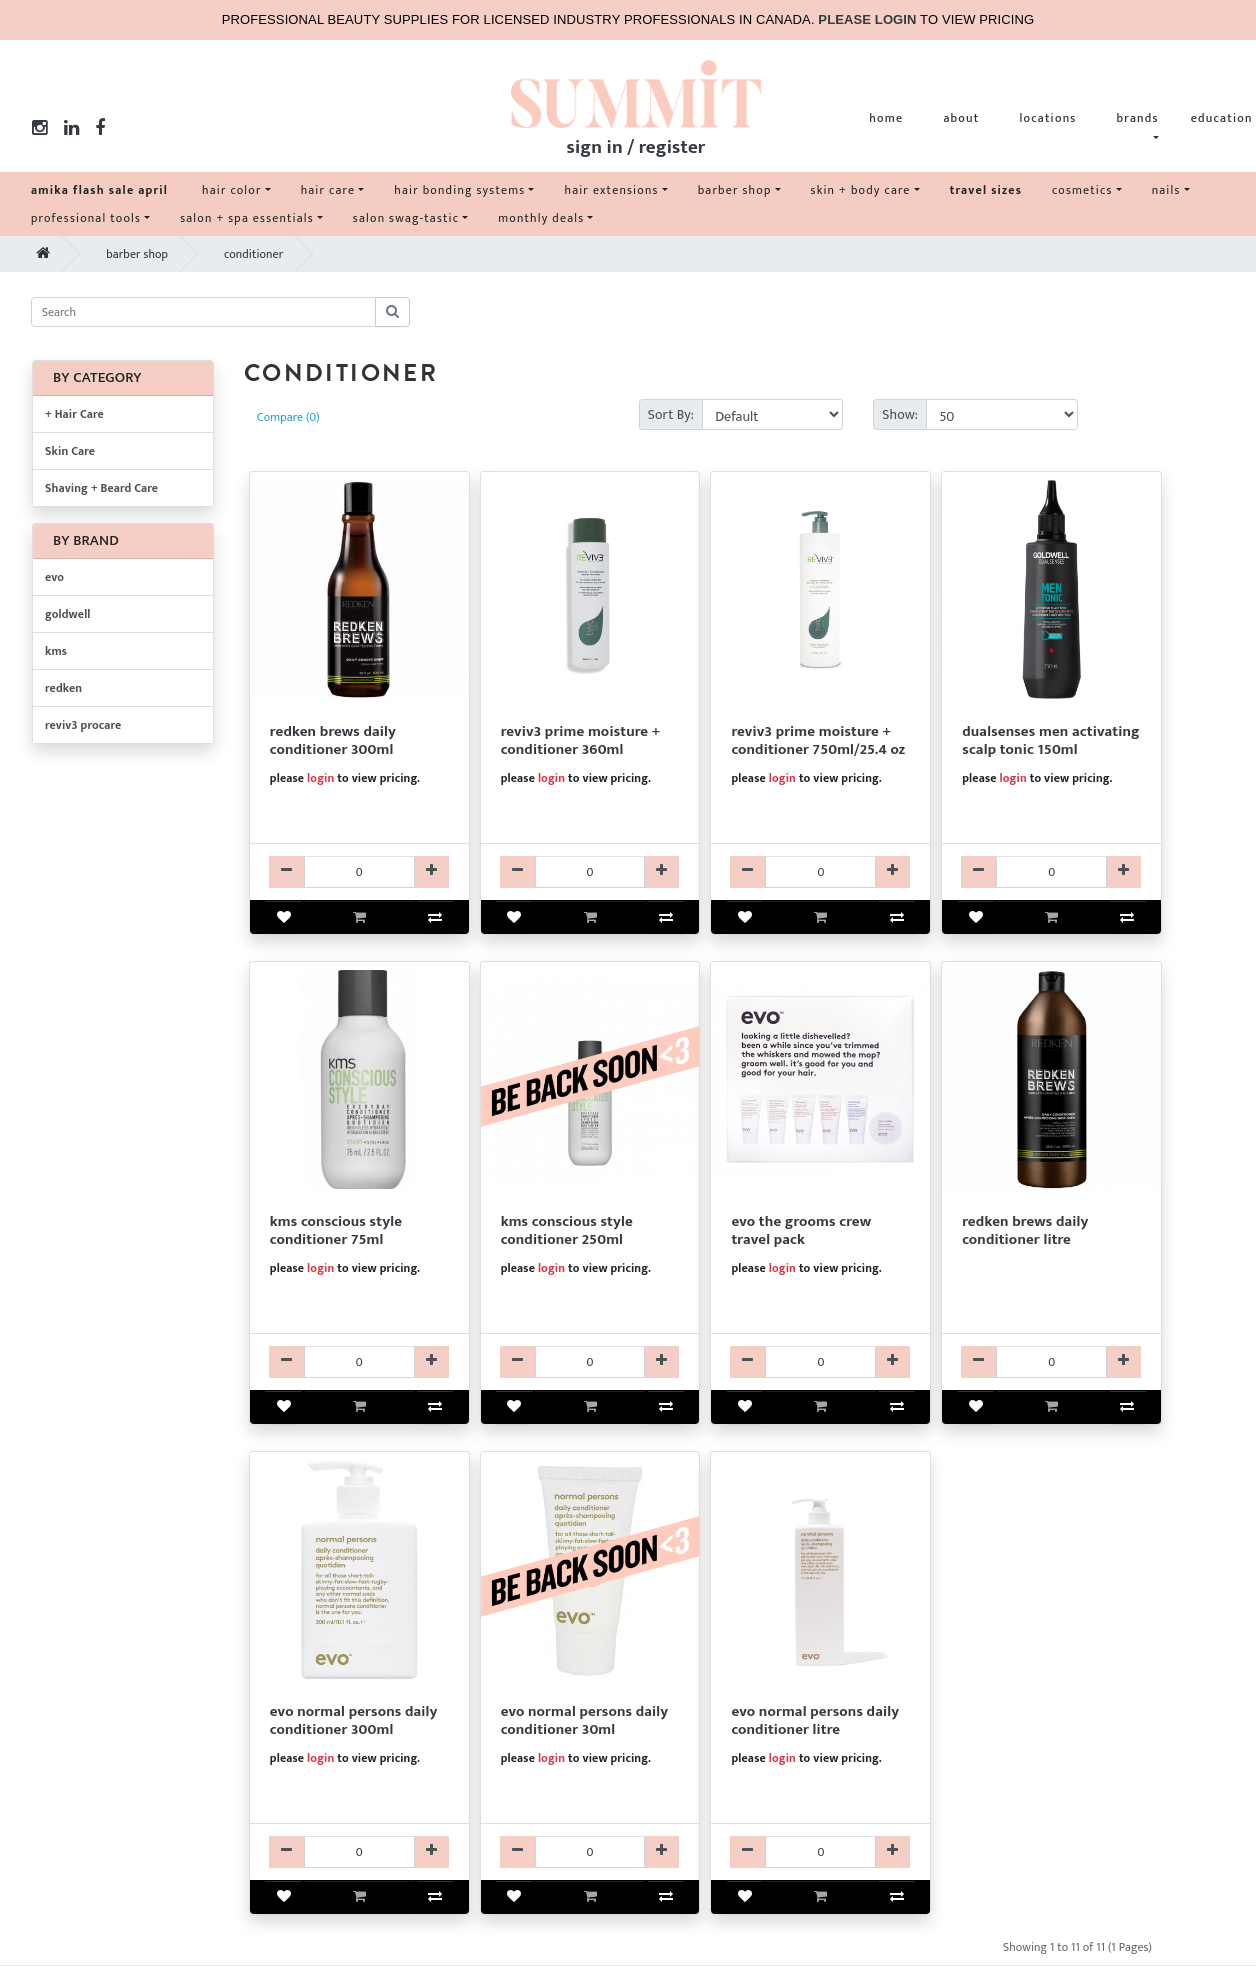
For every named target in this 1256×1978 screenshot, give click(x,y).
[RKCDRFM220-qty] (1051, 1362)
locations (1047, 118)
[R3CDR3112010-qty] (590, 872)
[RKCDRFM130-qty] (359, 872)
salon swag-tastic (406, 218)
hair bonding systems (459, 190)
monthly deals (541, 218)
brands (1138, 118)
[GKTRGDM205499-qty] (1051, 872)
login (320, 778)
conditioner (253, 254)
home (886, 118)
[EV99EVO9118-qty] (820, 1362)
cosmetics (1082, 190)
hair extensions (611, 190)
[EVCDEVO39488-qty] (590, 1852)
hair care (328, 190)
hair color (232, 190)
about (961, 118)
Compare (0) (288, 417)
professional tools (86, 218)
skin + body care (861, 190)
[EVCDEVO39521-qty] (820, 1852)
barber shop (735, 190)
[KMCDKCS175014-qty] (590, 1362)
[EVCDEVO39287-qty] (359, 1852)
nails (1166, 190)
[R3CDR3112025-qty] (820, 872)
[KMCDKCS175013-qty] (359, 1362)
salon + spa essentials (247, 218)
